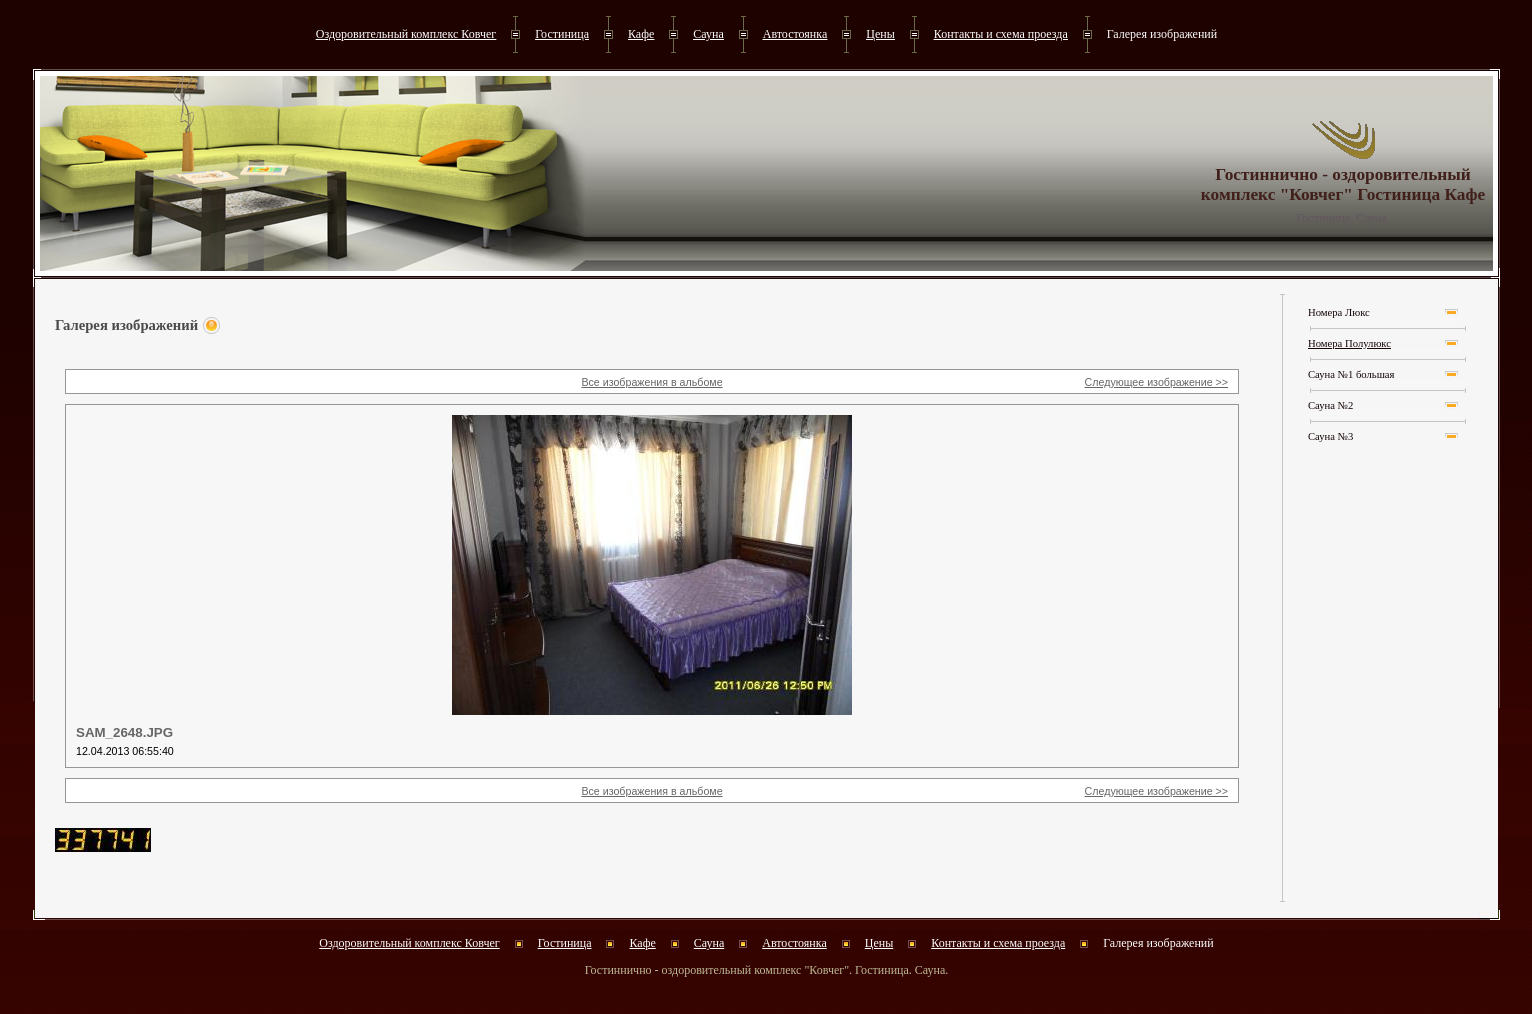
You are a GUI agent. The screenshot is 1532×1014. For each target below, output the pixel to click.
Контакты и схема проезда (1001, 34)
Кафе (641, 34)
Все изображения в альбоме (651, 382)
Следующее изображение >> (1156, 382)
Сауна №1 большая (1351, 374)
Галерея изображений (1162, 34)
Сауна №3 (1330, 436)
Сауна (708, 34)
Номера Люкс (1339, 312)
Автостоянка (795, 34)
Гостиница (562, 34)
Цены (880, 34)
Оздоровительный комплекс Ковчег (406, 34)
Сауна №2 (1330, 405)
